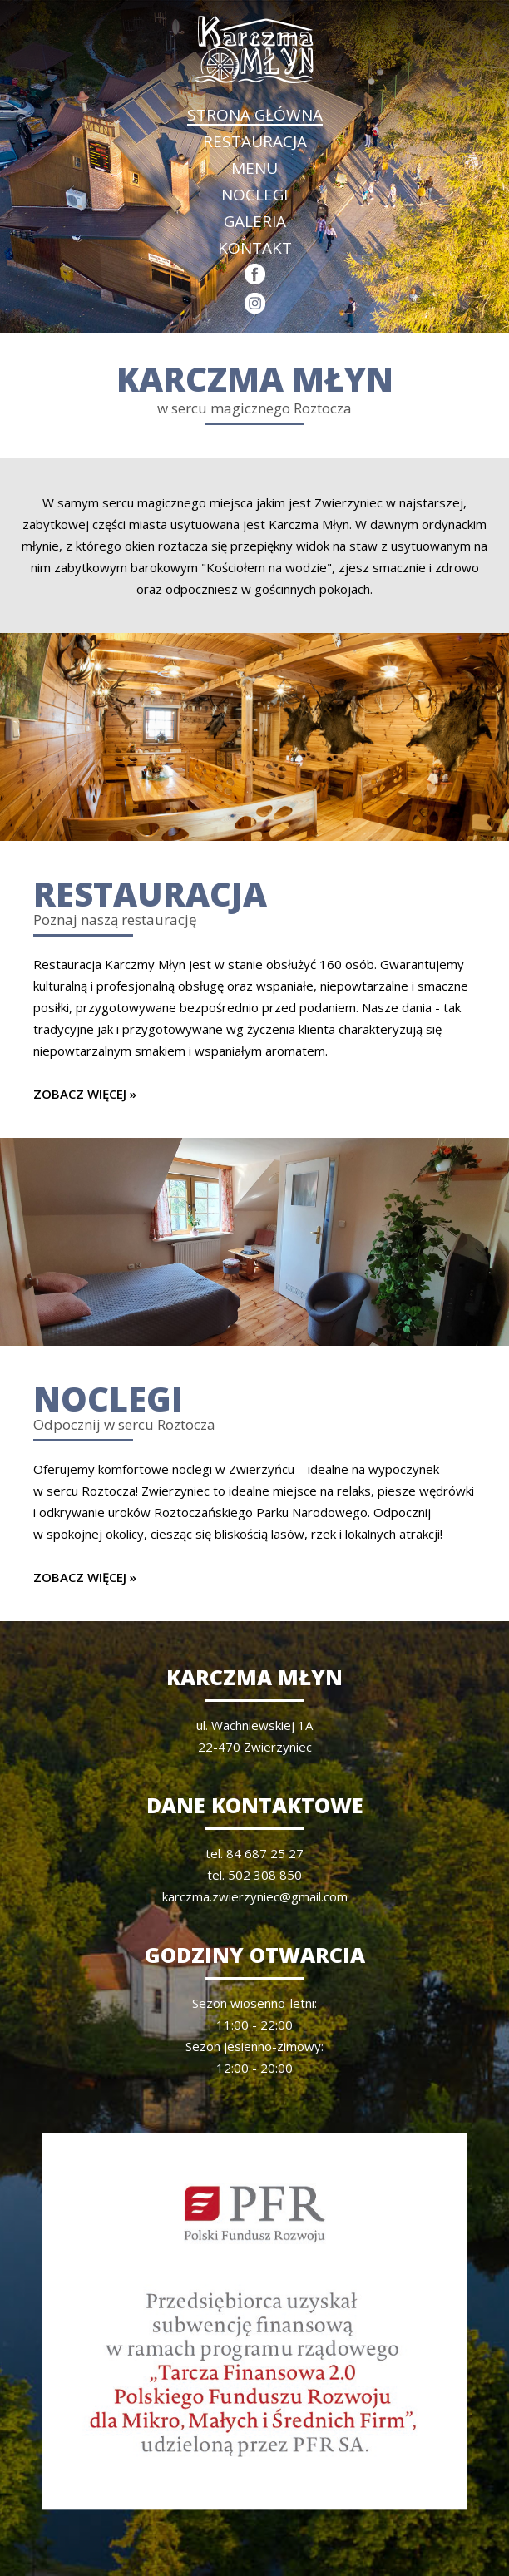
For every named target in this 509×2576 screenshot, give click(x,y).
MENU (254, 168)
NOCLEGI (254, 194)
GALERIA (255, 221)
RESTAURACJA (255, 141)
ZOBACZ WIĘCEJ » (84, 1093)
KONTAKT (255, 248)
